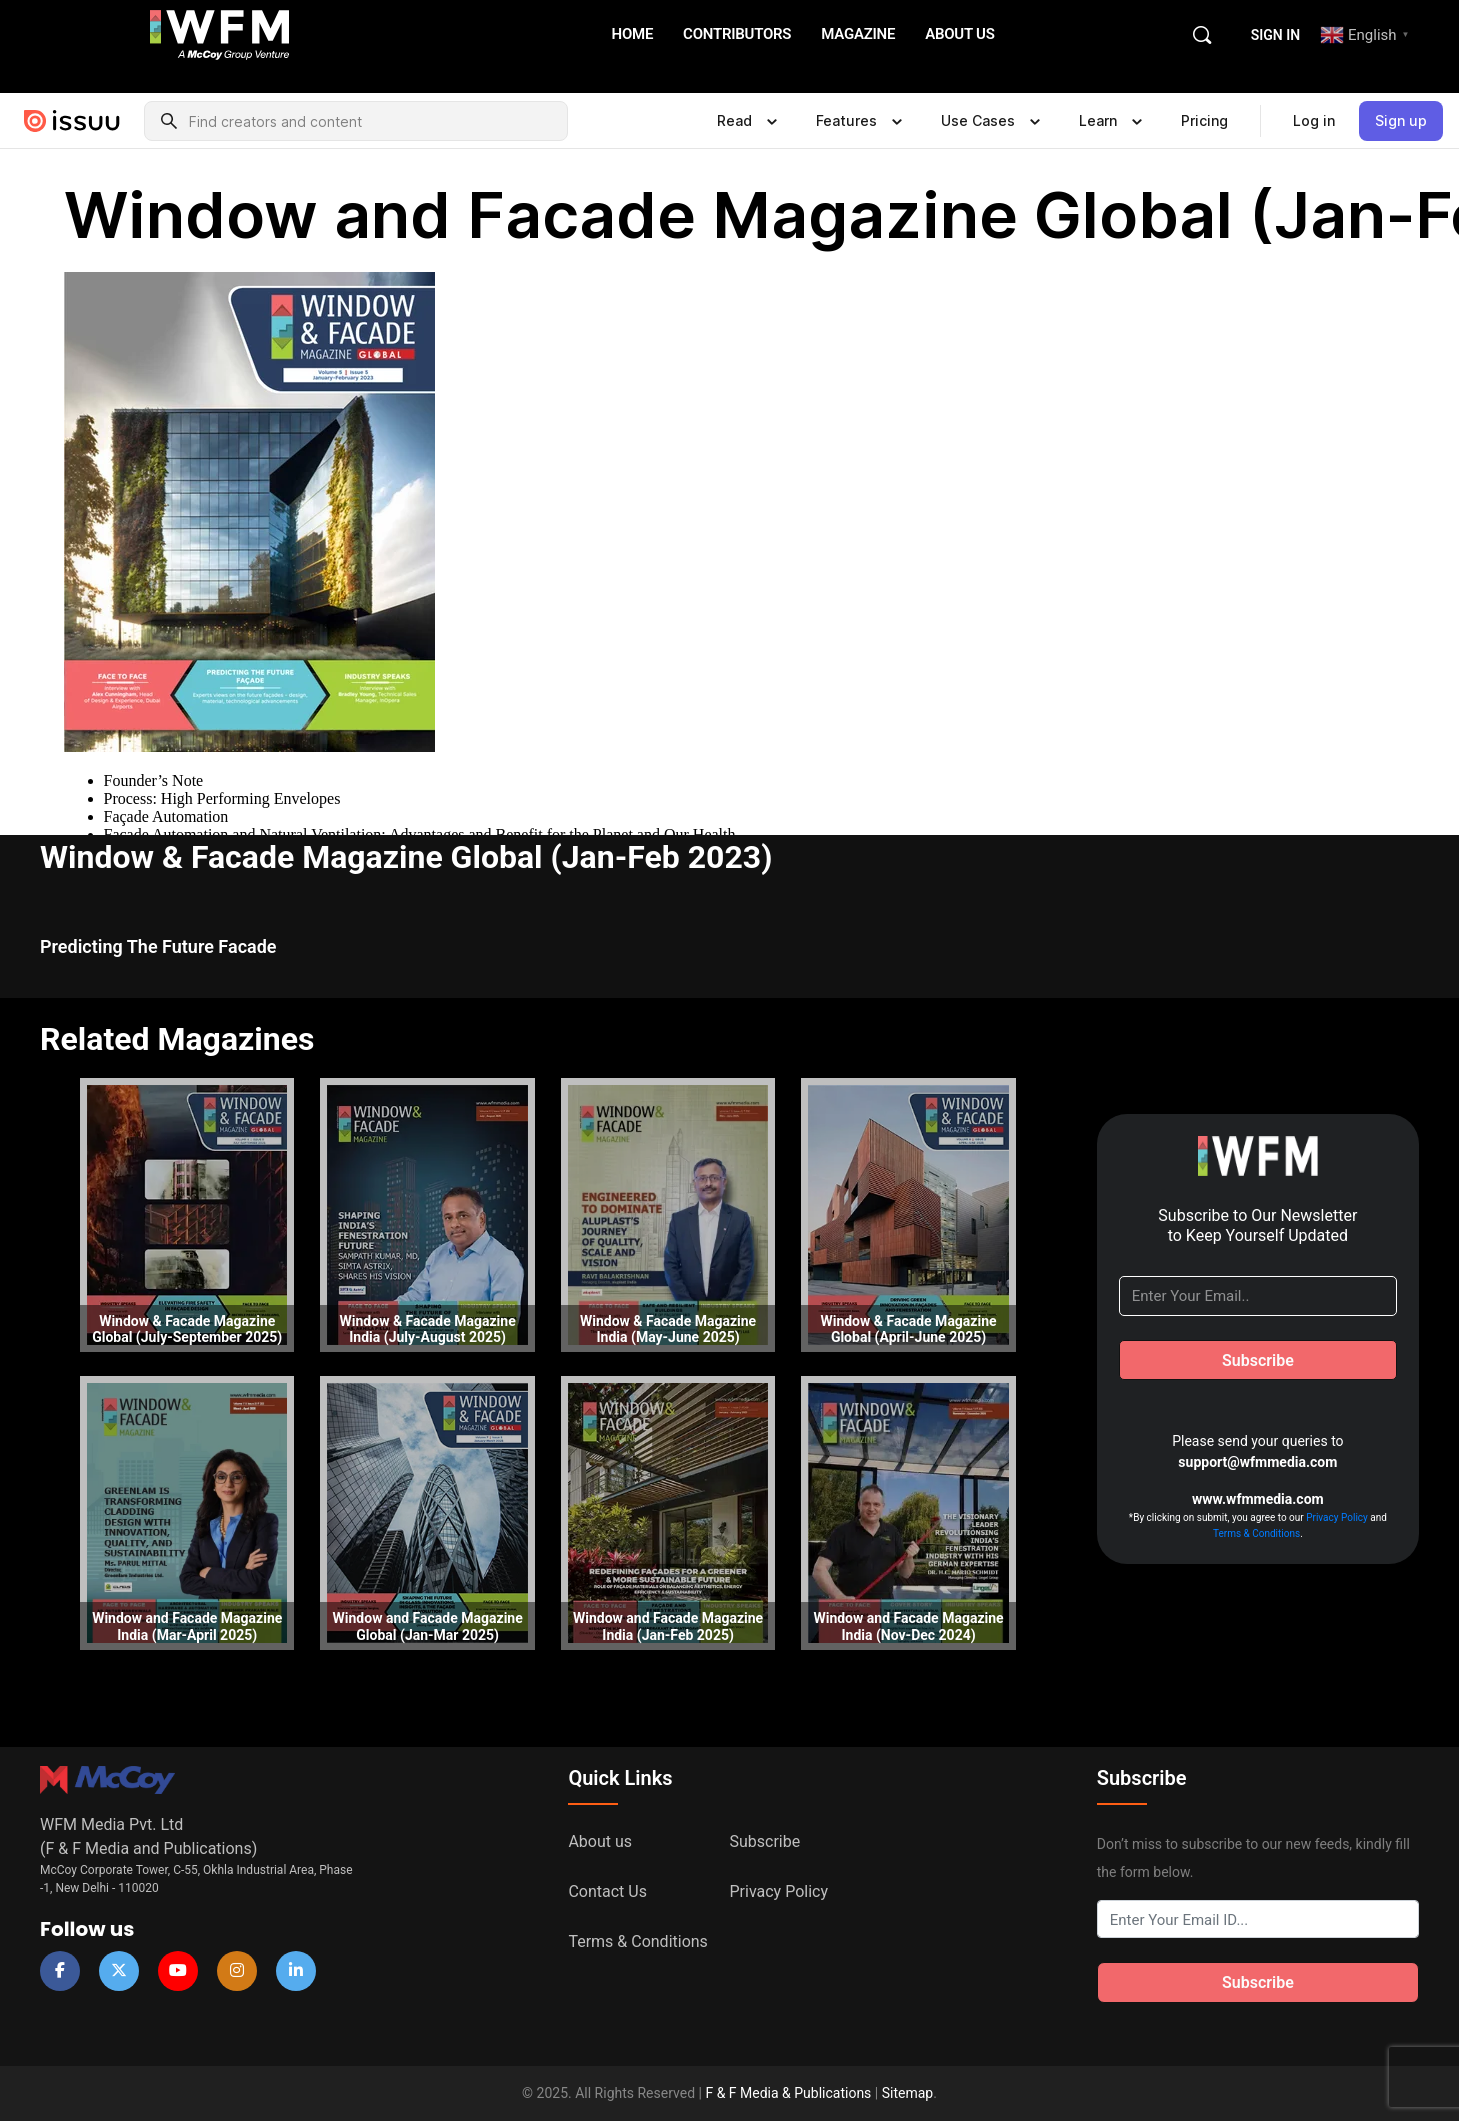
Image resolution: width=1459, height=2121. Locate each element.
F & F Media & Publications (788, 2093)
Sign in (1275, 35)
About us (600, 1841)
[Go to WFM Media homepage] (220, 33)
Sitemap (907, 2093)
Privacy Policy (1337, 1517)
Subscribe (765, 1841)
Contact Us (607, 1891)
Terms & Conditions (1256, 1533)
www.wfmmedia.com (1258, 1499)
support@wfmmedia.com (1257, 1462)
